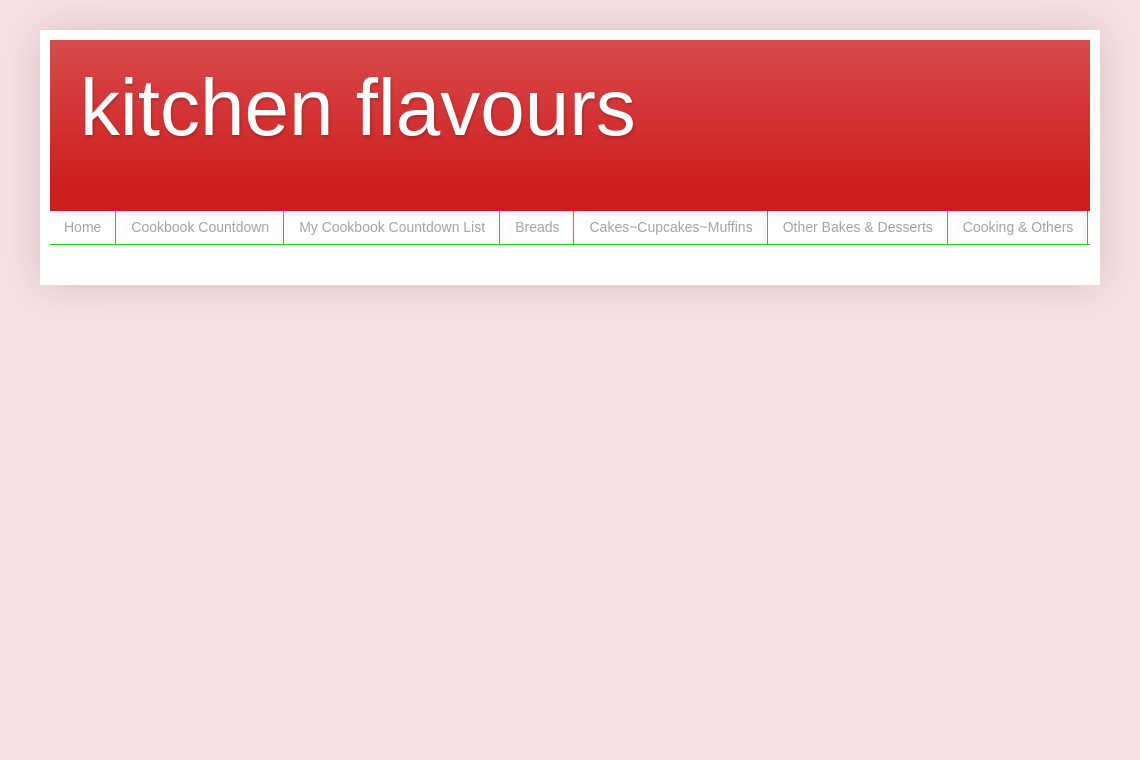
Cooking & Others (1018, 227)
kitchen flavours (358, 107)
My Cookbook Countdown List (392, 227)
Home (82, 227)
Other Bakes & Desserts (858, 227)
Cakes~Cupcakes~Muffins (670, 227)
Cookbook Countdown (200, 227)
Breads (537, 227)
